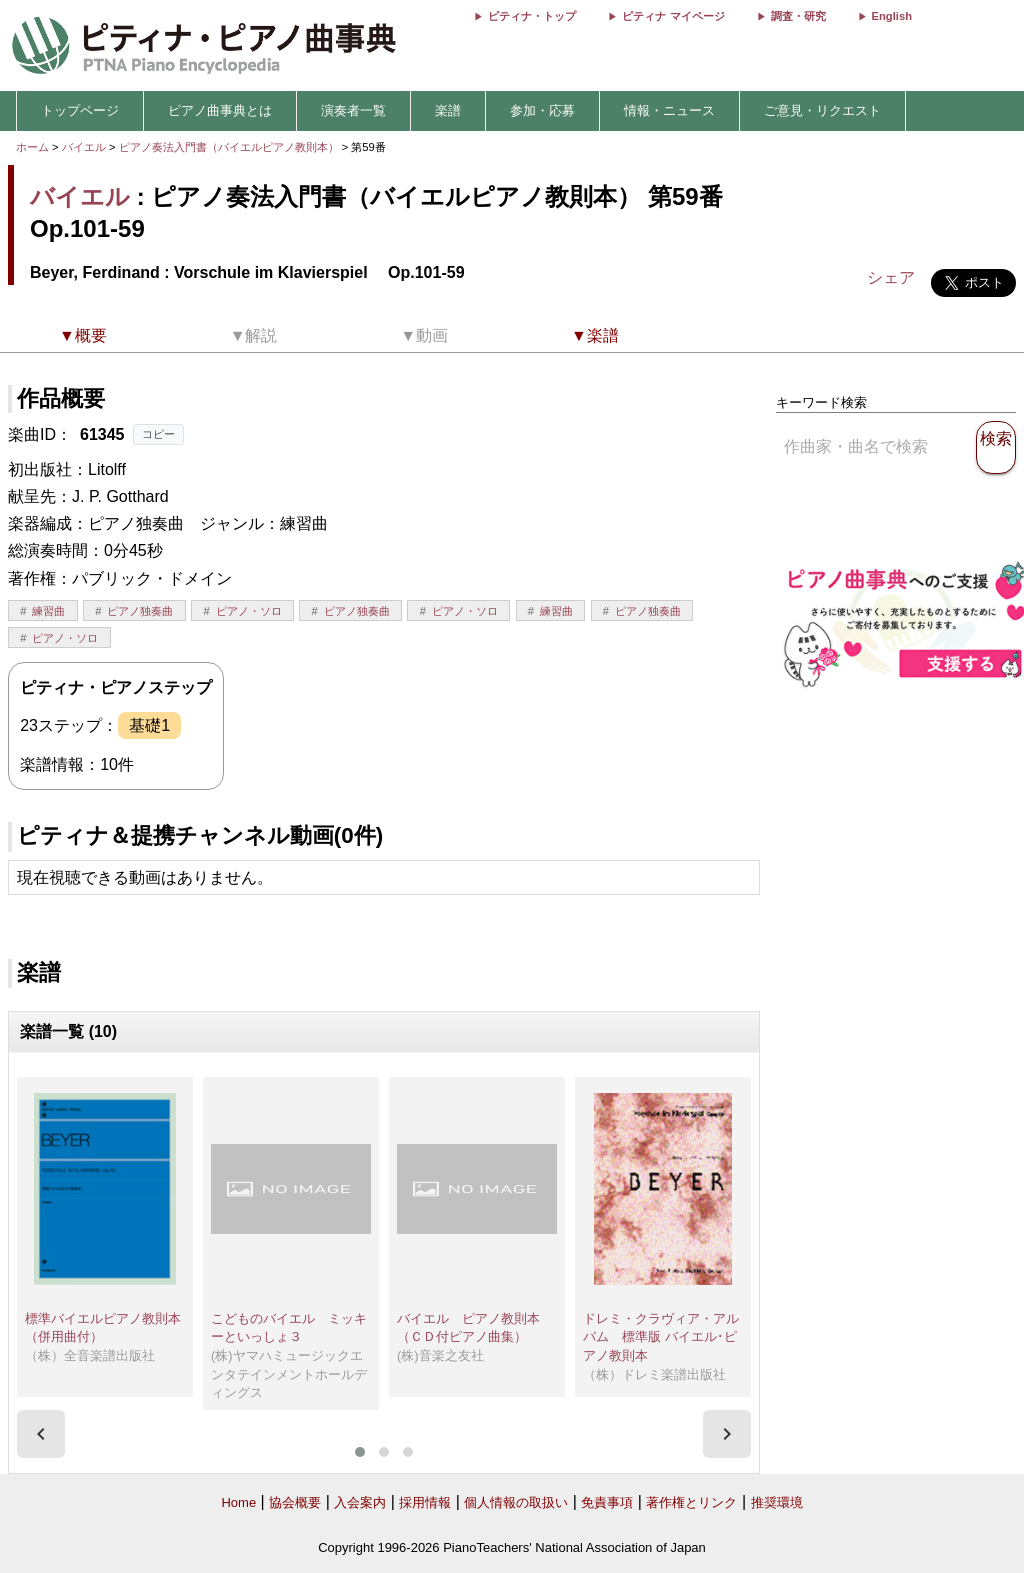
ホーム (32, 147)
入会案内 (360, 1502)
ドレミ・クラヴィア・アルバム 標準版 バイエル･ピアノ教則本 (661, 1337)
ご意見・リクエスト (822, 110)
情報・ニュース (669, 110)
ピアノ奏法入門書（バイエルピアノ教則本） (230, 147)
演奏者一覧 (353, 110)
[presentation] (41, 1434)
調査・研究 (798, 16)
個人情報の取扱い (516, 1502)
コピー (158, 434)
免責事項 (607, 1502)
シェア (891, 277)
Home (238, 1502)
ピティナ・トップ (532, 16)
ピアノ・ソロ (249, 611)
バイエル (84, 147)
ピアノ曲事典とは (220, 110)
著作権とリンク (691, 1502)
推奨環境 (777, 1502)
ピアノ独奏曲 (140, 611)
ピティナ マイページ (673, 16)
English (892, 16)
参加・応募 (542, 110)
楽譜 (448, 110)
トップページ (80, 110)
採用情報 (425, 1502)
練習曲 (48, 611)
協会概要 (295, 1502)
